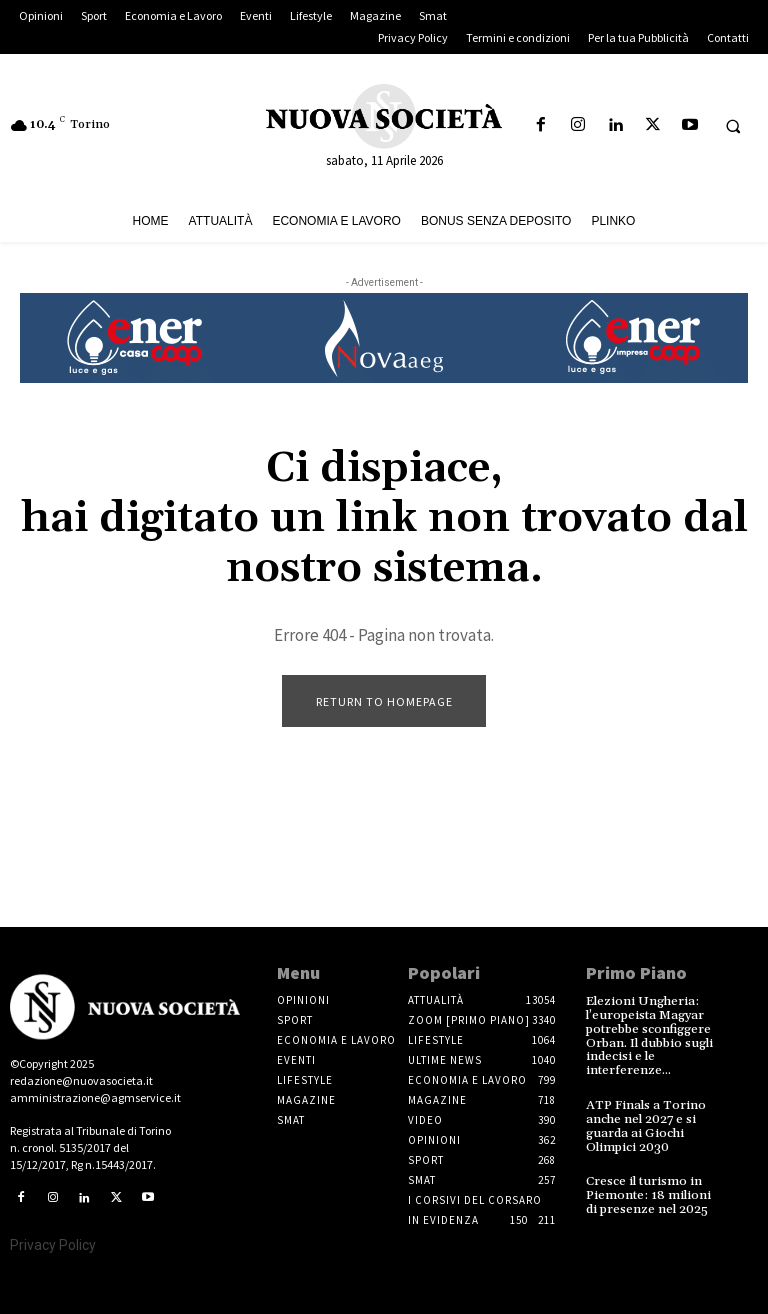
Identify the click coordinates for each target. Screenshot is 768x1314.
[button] (733, 126)
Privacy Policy (53, 1245)
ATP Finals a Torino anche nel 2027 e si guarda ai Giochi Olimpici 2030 (642, 1121)
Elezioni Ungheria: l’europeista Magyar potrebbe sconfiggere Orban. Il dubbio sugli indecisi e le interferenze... (647, 1034)
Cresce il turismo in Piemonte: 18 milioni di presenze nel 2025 (646, 1188)
